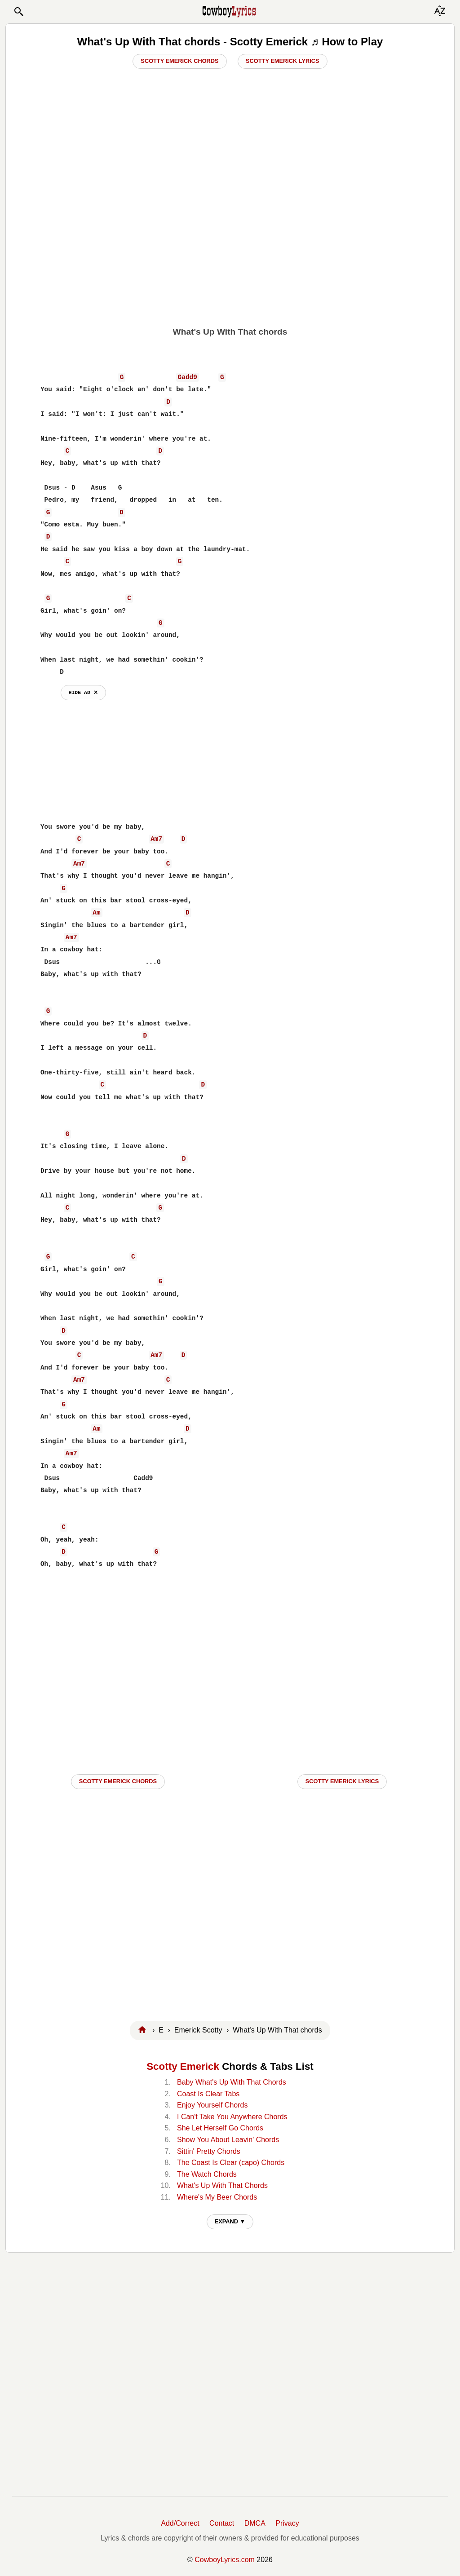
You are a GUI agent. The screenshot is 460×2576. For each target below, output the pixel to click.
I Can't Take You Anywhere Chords (232, 2117)
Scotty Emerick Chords (179, 60)
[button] (18, 12)
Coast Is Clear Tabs (208, 2094)
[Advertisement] (230, 252)
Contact (221, 2523)
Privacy (287, 2523)
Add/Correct (180, 2523)
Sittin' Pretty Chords (208, 2151)
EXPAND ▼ (230, 2221)
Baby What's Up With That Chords (231, 2082)
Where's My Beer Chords (217, 2197)
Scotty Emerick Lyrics (282, 60)
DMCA (254, 2523)
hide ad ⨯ (83, 692)
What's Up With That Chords (222, 2185)
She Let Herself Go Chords (220, 2128)
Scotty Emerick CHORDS (118, 1781)
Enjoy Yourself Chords (212, 2105)
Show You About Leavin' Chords (228, 2139)
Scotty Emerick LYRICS (342, 1781)
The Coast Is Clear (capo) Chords (230, 2162)
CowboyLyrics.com (225, 2559)
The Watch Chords (207, 2174)
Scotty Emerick (182, 2066)
